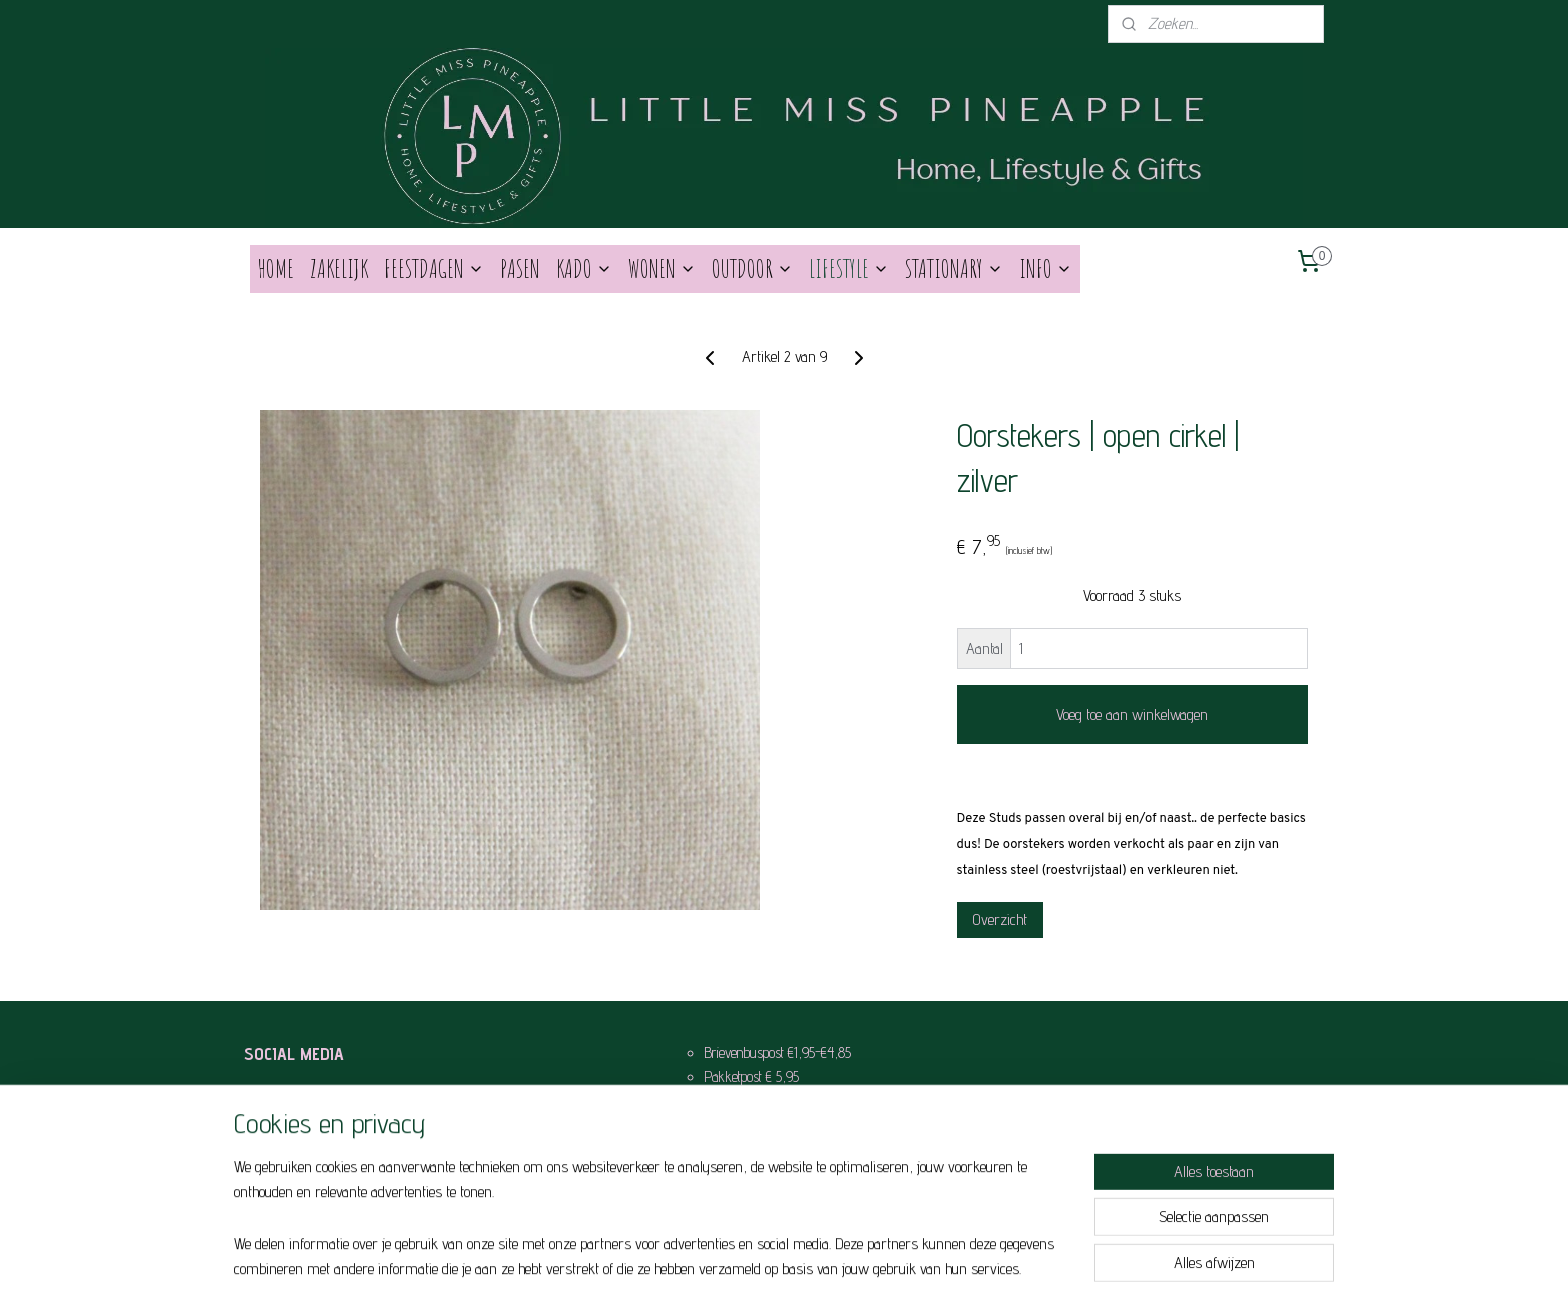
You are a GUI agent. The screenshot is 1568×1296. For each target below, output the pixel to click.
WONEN (662, 268)
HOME (276, 268)
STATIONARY (954, 268)
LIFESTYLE (849, 268)
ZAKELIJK (339, 268)
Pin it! (296, 1165)
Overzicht (1000, 919)
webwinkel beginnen (821, 1259)
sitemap (746, 1259)
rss (772, 1259)
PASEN (520, 268)
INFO (1045, 268)
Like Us (301, 1100)
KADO (584, 268)
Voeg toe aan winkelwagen (1132, 714)
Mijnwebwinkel (941, 1259)
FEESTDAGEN (434, 268)
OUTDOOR (752, 268)
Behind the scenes (329, 1132)
